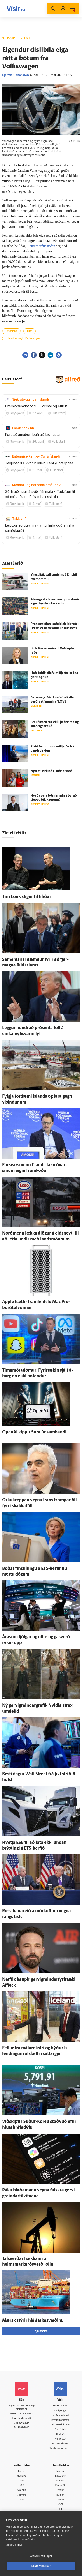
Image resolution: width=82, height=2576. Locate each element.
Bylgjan (60, 2495)
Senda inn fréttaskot (60, 2448)
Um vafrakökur (60, 2444)
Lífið (21, 2485)
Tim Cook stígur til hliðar (26, 897)
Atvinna (60, 2481)
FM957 (60, 2500)
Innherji (60, 2471)
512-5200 (63, 2406)
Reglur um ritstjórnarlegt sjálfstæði (22, 2407)
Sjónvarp (21, 2495)
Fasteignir (60, 2476)
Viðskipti (21, 2476)
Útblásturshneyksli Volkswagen (23, 338)
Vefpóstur (60, 2439)
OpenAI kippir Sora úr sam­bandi (34, 1432)
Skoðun (21, 2490)
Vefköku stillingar (41, 2556)
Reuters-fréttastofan (41, 246)
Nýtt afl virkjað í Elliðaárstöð (51, 771)
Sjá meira (41, 2331)
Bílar (29, 331)
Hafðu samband (60, 2415)
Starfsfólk (60, 2429)
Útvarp (21, 2500)
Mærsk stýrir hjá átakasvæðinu (33, 2320)
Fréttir (21, 2471)
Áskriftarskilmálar (60, 2425)
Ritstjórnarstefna (60, 2420)
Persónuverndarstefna (22, 2414)
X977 (60, 2504)
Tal (60, 2509)
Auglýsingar (60, 2411)
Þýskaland (11, 331)
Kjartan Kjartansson (15, 75)
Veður (60, 2490)
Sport (22, 2481)
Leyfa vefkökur (41, 2565)
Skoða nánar (14, 2544)
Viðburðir (60, 2485)
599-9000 (24, 2427)
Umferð (60, 2434)
